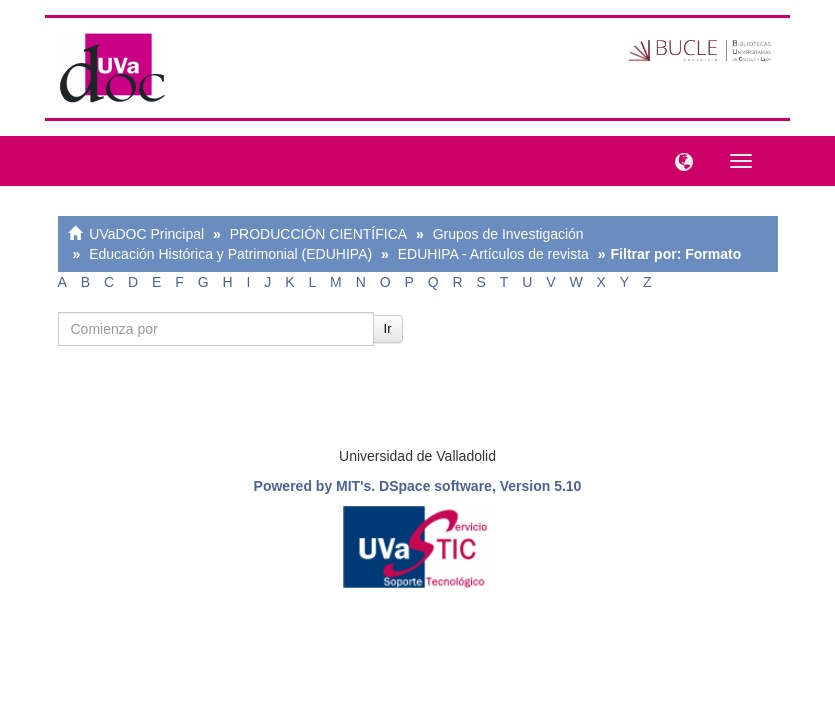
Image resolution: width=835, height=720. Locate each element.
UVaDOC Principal (146, 234)
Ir (388, 328)
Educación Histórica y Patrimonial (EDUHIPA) (230, 254)
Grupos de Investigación (508, 234)
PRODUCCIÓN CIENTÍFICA (318, 234)
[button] (679, 160)
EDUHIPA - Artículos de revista (493, 254)
